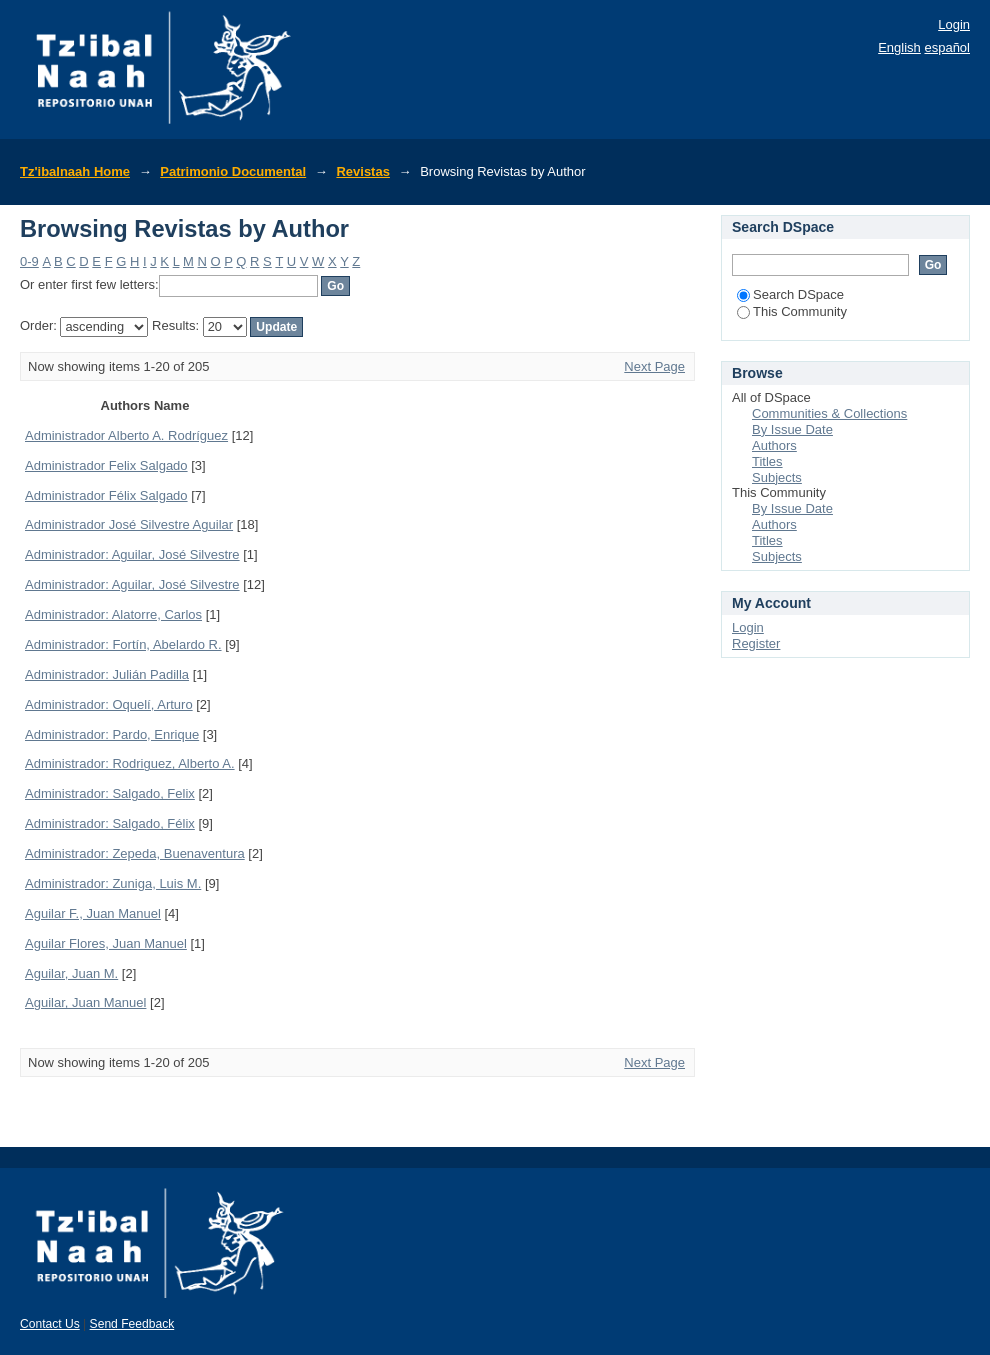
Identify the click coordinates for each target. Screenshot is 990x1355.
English (899, 47)
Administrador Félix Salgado (106, 495)
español (947, 47)
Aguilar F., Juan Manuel (93, 913)
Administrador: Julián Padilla (107, 674)
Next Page (654, 366)
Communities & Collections (829, 413)
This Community (792, 311)
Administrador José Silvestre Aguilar (129, 524)
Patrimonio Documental (233, 171)
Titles (767, 461)
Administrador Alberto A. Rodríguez (126, 435)
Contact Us (50, 1324)
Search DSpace (790, 294)
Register (756, 643)
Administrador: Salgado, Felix (110, 793)
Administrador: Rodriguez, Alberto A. (130, 763)
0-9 (29, 261)
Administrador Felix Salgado (106, 465)
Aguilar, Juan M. (71, 973)
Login (954, 24)
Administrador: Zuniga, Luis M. (113, 883)
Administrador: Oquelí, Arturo (109, 704)
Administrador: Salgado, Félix (110, 823)
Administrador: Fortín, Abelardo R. (123, 644)
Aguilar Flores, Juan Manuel (106, 943)
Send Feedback (132, 1324)
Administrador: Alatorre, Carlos (113, 614)
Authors (774, 445)
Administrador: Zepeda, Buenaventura (135, 853)
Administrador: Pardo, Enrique (112, 734)
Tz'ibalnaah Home (75, 171)
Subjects (777, 477)
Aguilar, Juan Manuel (85, 1002)
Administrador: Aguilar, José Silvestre (132, 554)
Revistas (362, 171)
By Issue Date (792, 429)
